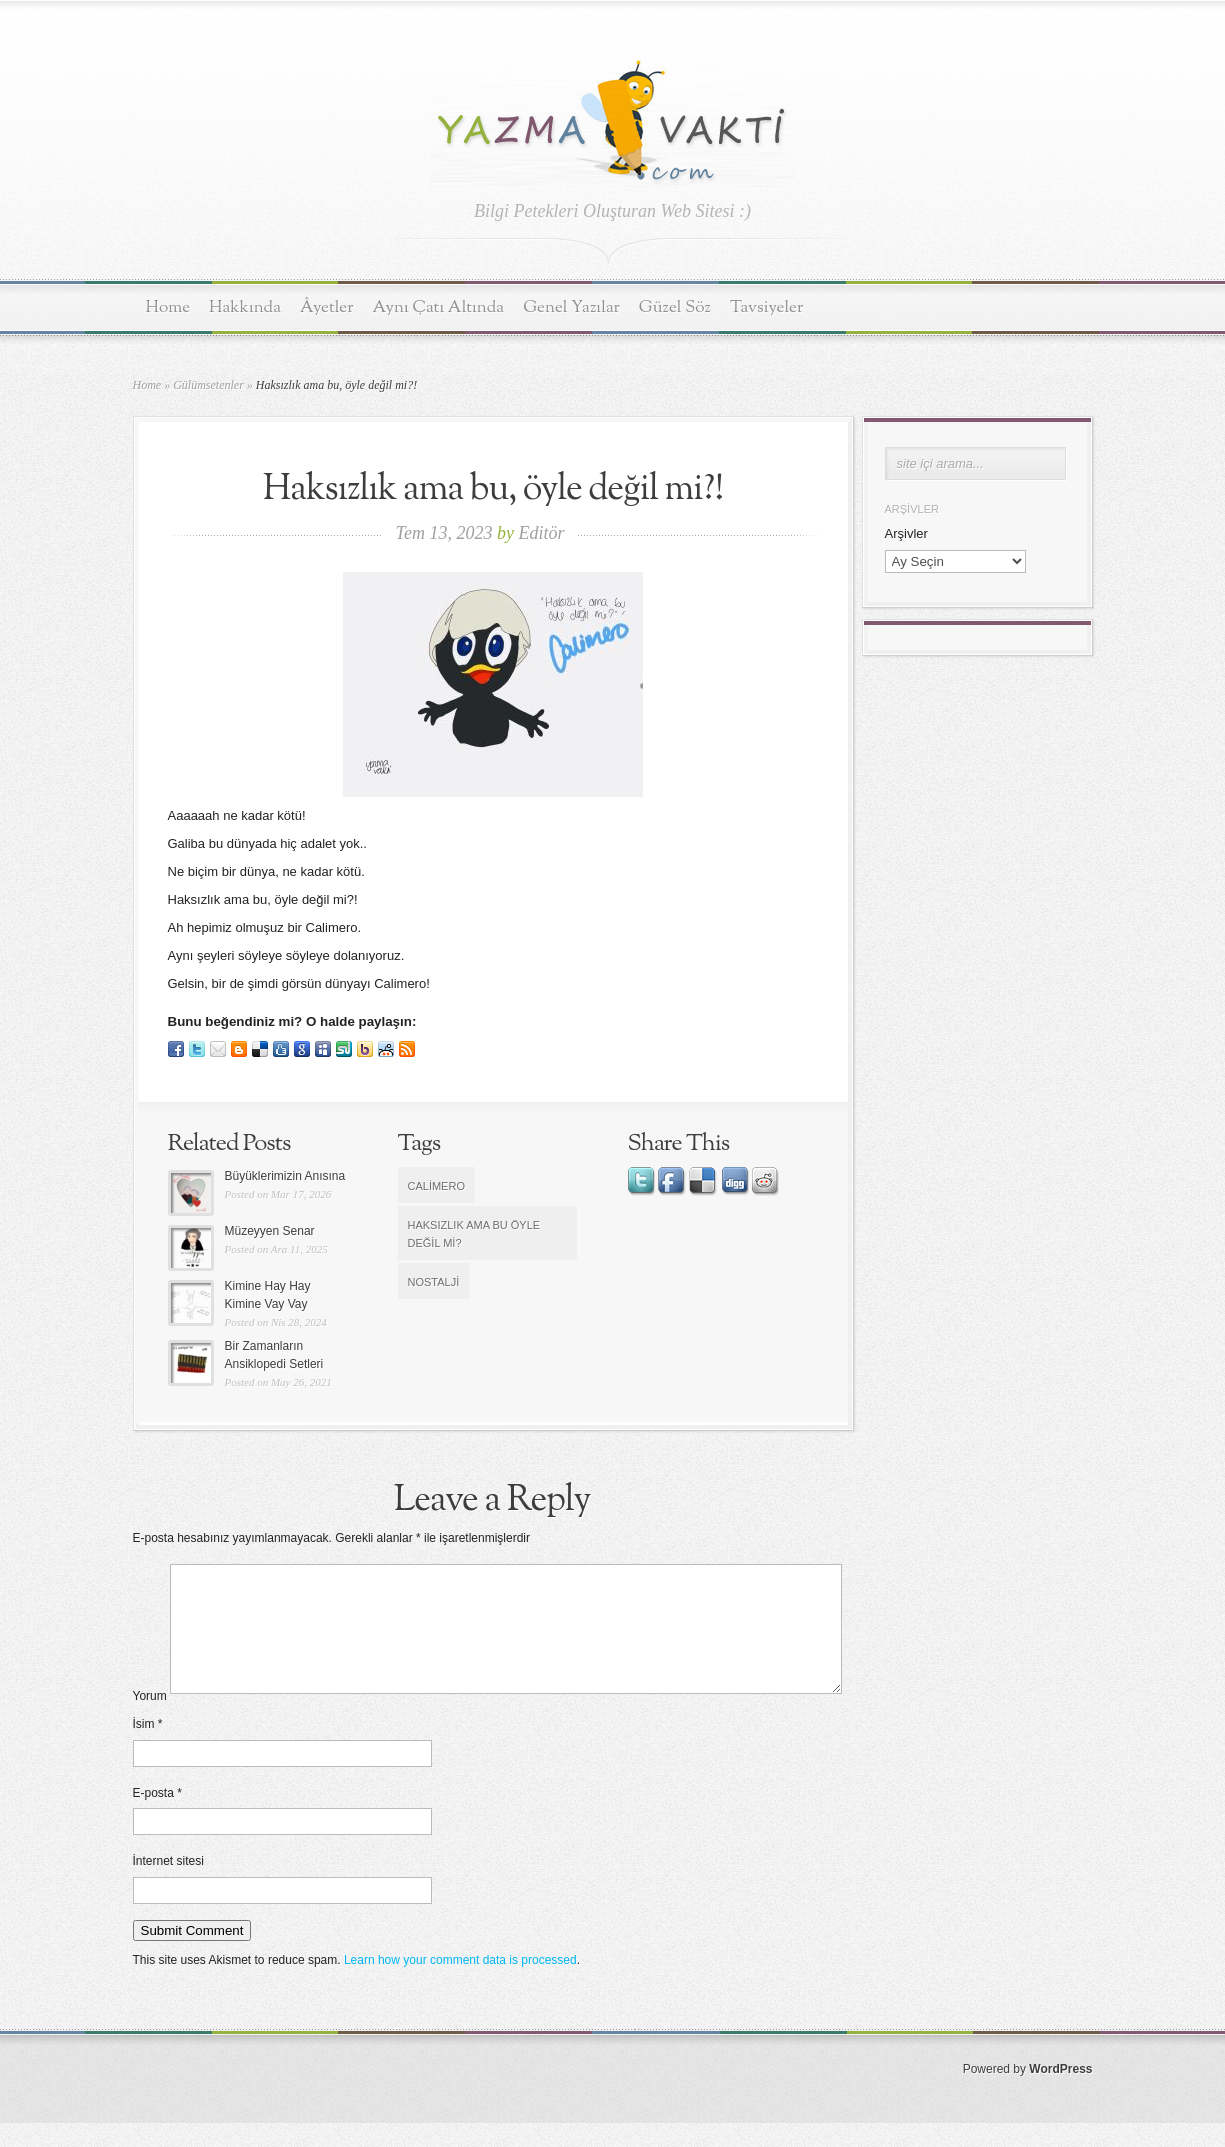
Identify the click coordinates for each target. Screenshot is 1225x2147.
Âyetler (327, 307)
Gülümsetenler (208, 385)
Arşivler (906, 533)
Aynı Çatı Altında (439, 307)
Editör (541, 533)
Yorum (150, 1720)
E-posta (157, 1817)
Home (168, 307)
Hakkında (245, 307)
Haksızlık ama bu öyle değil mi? (474, 1234)
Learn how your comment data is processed (460, 1984)
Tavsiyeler (766, 307)
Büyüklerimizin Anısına (285, 1176)
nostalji (434, 1282)
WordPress (1060, 2093)
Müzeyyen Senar (270, 1231)
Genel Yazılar (571, 307)
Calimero (436, 1186)
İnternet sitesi (168, 1885)
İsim (148, 1748)
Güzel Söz (675, 307)
